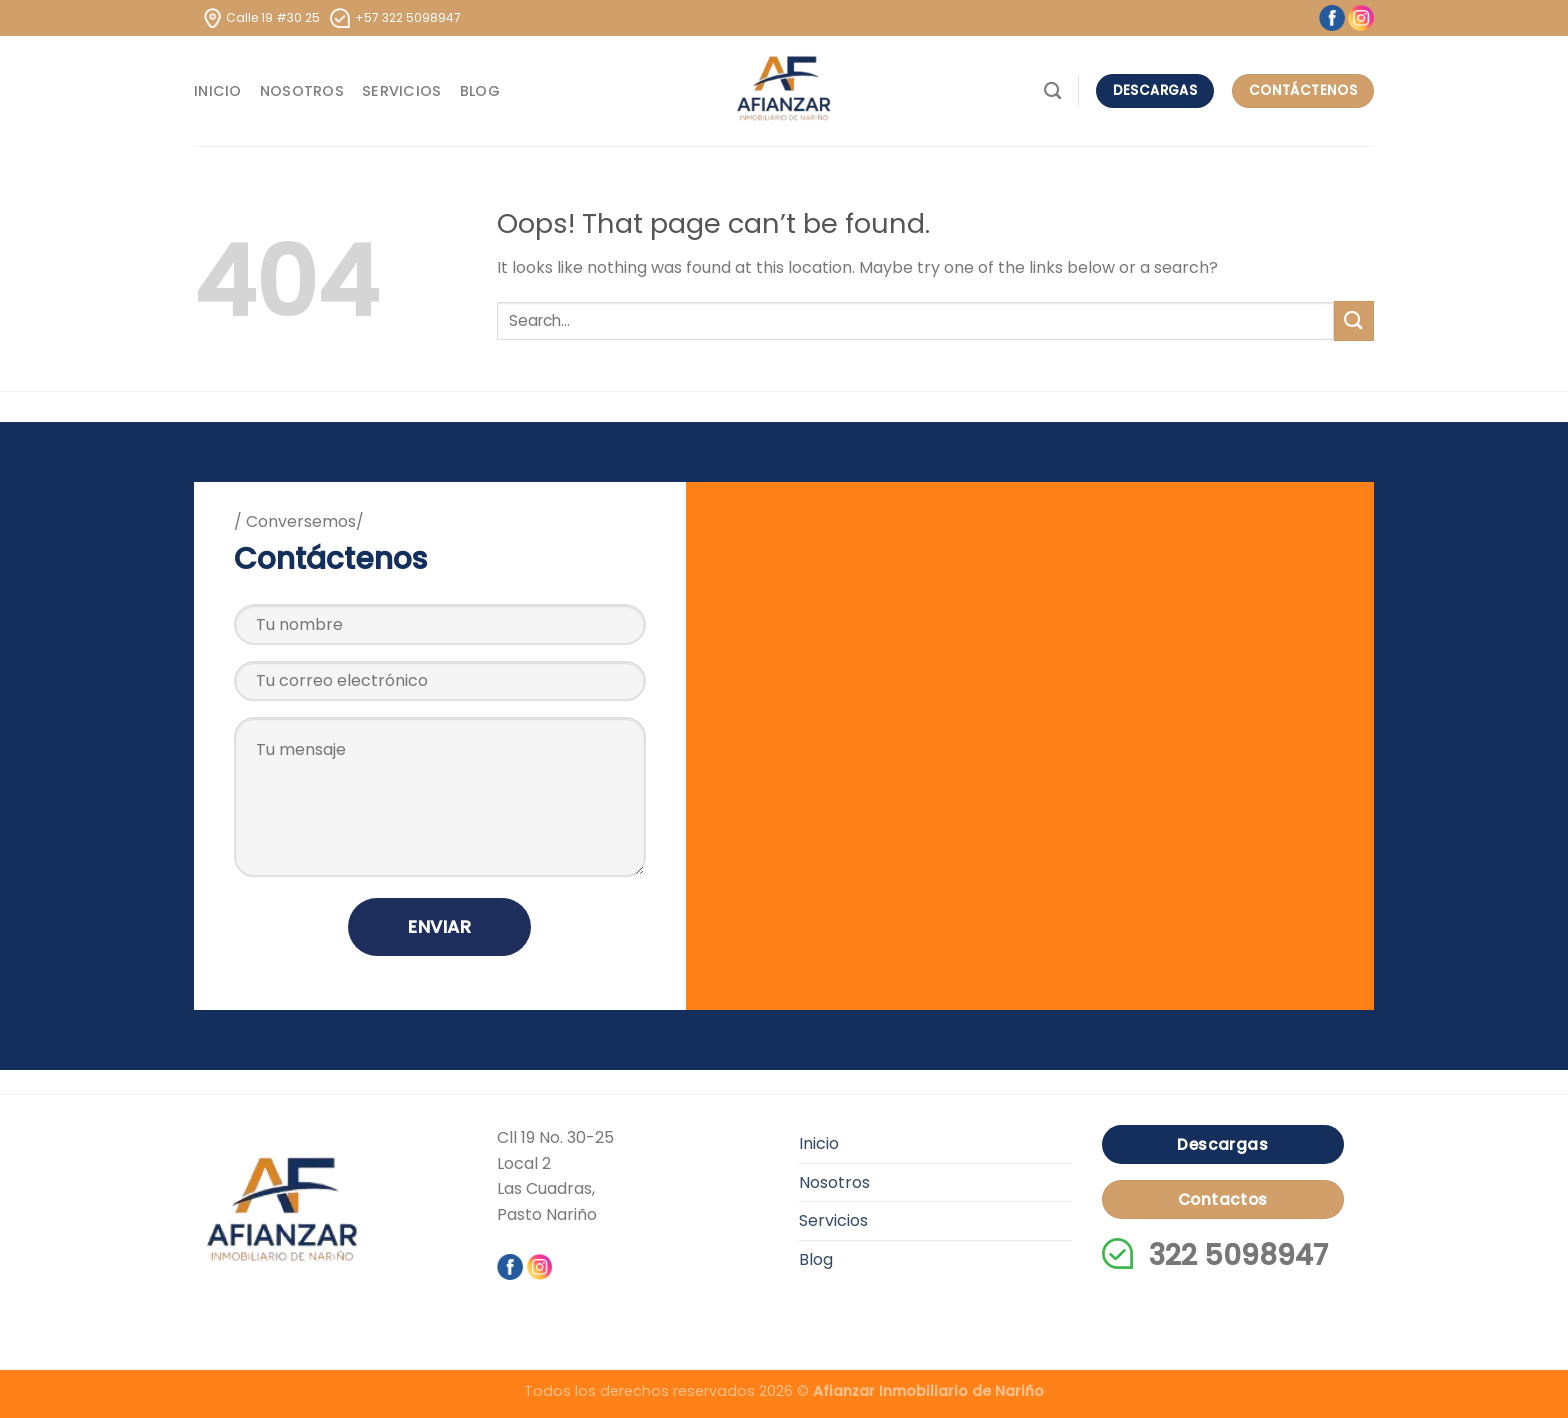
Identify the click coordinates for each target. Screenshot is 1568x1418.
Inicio (218, 91)
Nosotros (302, 91)
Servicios (402, 91)
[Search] (1052, 91)
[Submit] (1354, 320)
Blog (480, 91)
